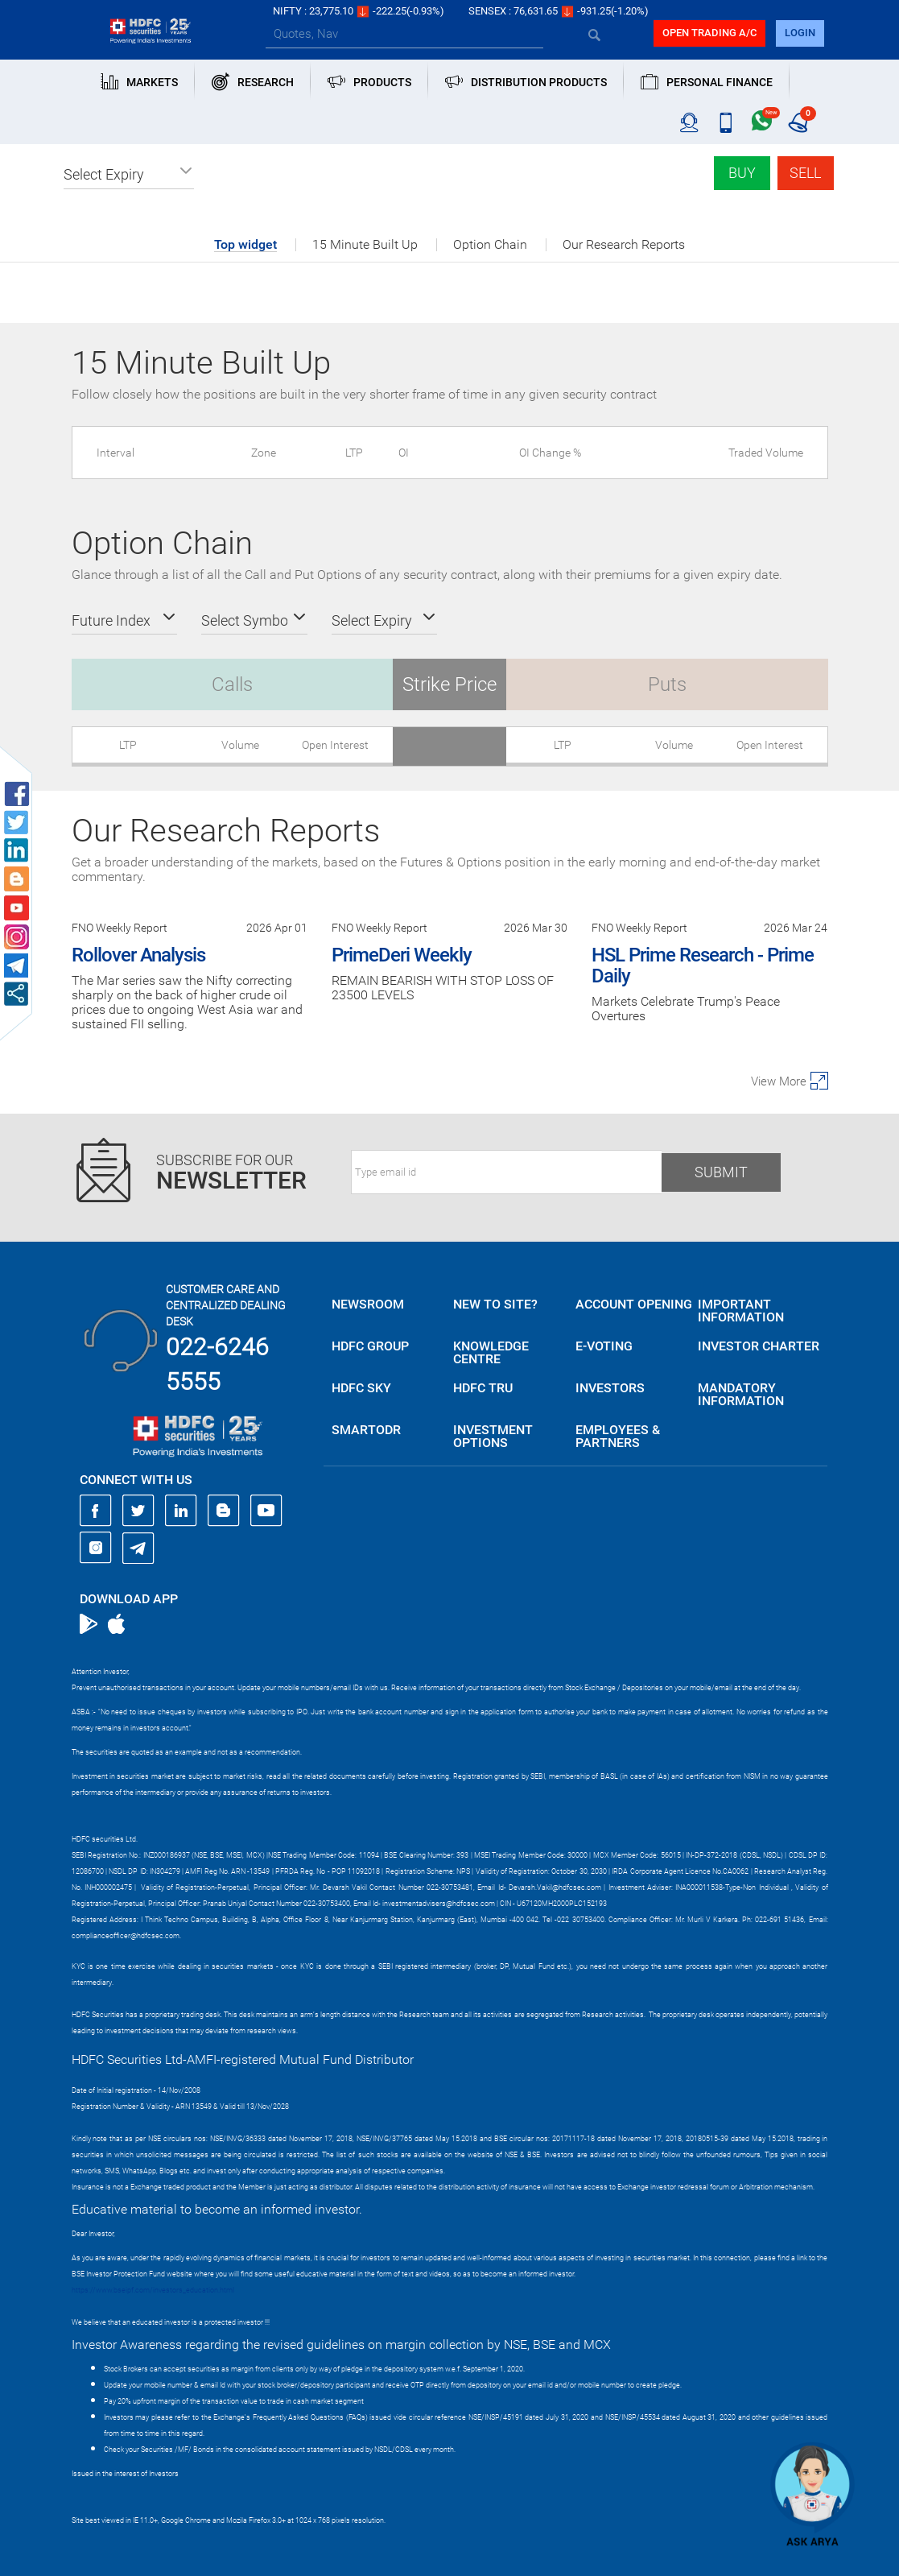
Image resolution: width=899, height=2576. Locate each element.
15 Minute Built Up (365, 244)
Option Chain (490, 244)
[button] (129, 174)
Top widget (245, 245)
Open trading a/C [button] (709, 33)
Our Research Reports (624, 244)
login (800, 33)
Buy (742, 172)
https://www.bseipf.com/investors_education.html (153, 2290)
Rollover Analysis (138, 955)
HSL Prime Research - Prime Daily (703, 965)
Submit (721, 1172)
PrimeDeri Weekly (402, 955)
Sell (805, 172)
